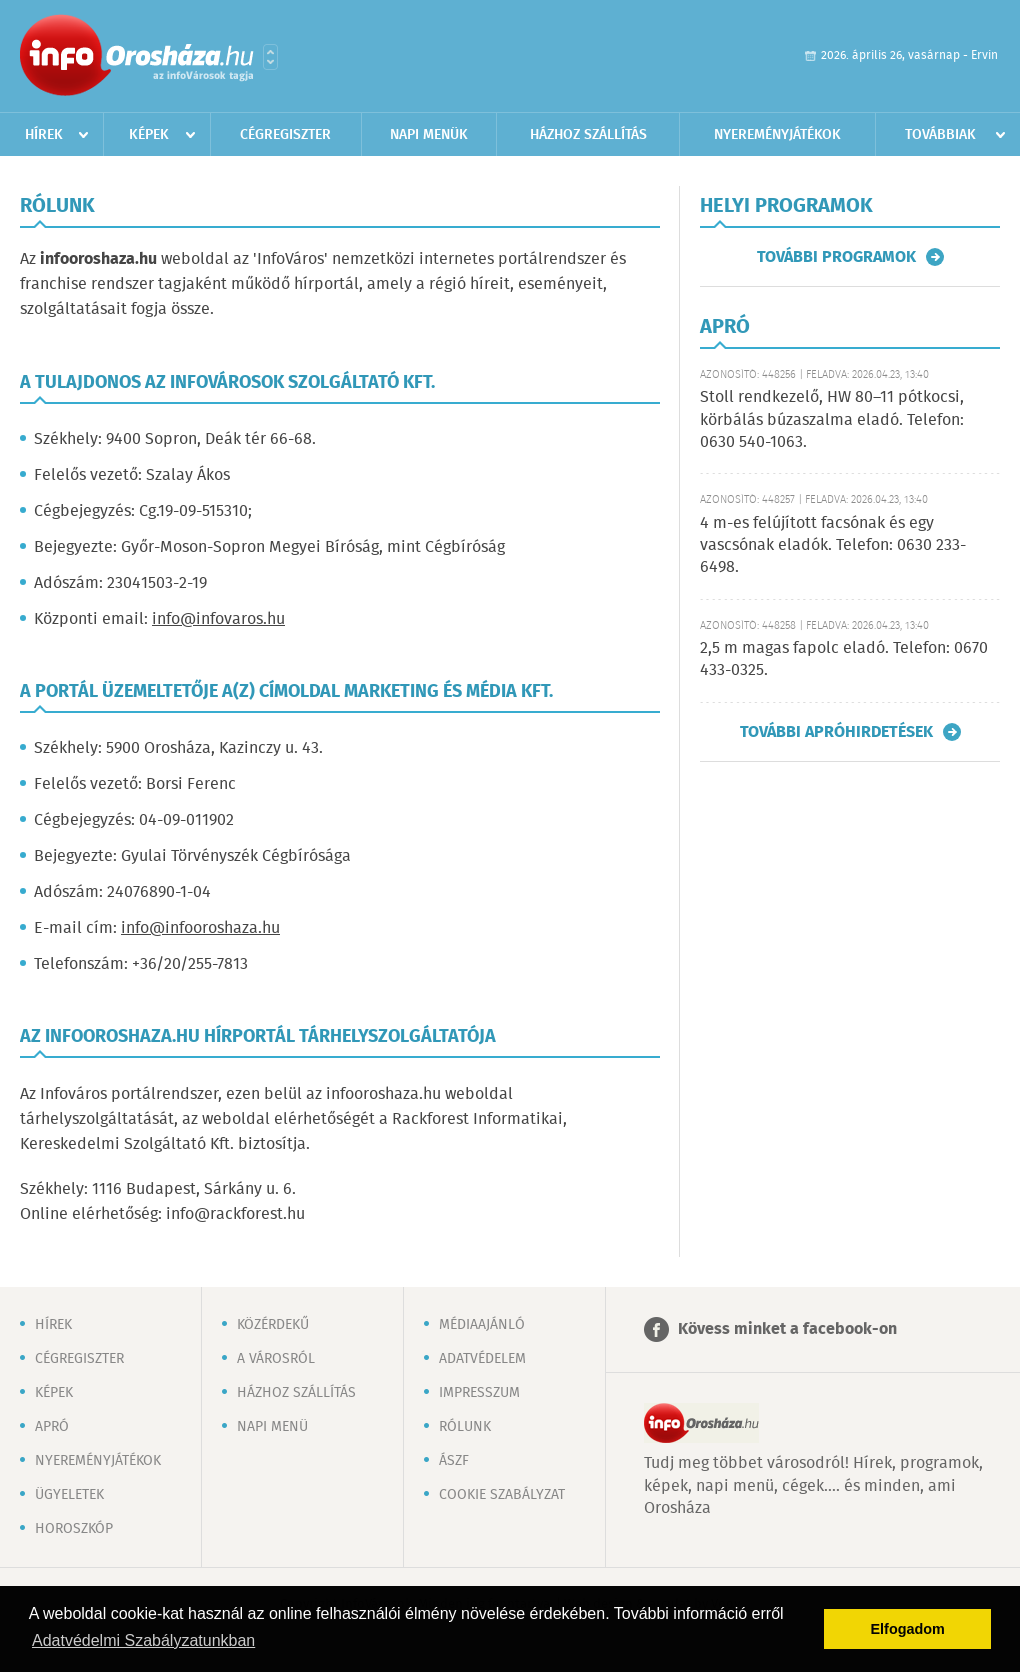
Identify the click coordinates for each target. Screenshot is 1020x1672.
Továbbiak (940, 135)
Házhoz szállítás (588, 135)
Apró (52, 1427)
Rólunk (465, 1427)
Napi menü (272, 1427)
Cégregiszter (285, 135)
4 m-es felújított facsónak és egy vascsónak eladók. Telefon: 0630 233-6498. (833, 546)
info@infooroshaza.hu (200, 928)
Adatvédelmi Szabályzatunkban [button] (143, 1640)
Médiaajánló (482, 1325)
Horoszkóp (74, 1529)
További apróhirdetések (836, 732)
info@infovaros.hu (218, 619)
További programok (836, 257)
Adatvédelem (482, 1359)
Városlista (270, 57)
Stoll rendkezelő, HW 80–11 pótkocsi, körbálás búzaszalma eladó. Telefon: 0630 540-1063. (832, 420)
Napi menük (429, 135)
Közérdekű (273, 1325)
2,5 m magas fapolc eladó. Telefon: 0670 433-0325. (844, 659)
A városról (276, 1359)
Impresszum (479, 1393)
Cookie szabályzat (502, 1495)
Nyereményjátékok (777, 135)
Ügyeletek (69, 1495)
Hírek (44, 135)
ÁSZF (454, 1461)
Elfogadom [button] (908, 1629)
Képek (149, 135)
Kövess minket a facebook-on (787, 1329)
